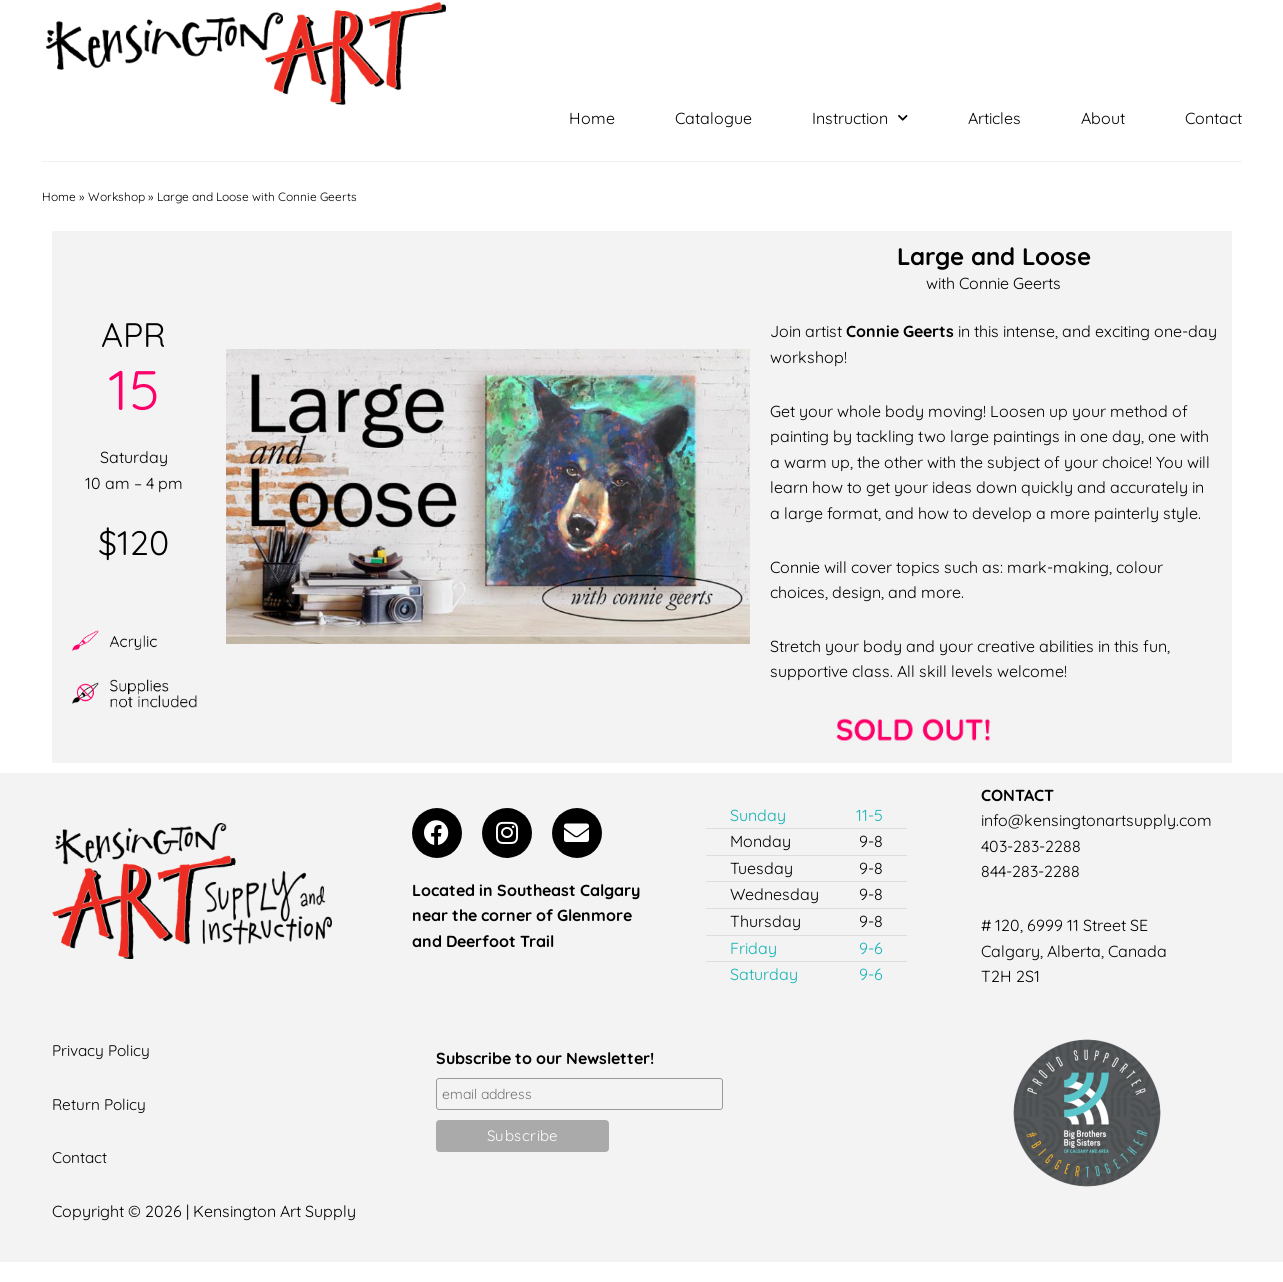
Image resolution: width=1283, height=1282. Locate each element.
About (1103, 118)
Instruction (860, 118)
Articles (994, 118)
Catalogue (713, 118)
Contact (1213, 118)
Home (592, 118)
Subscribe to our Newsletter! (545, 1058)
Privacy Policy (103, 1050)
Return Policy (100, 1103)
